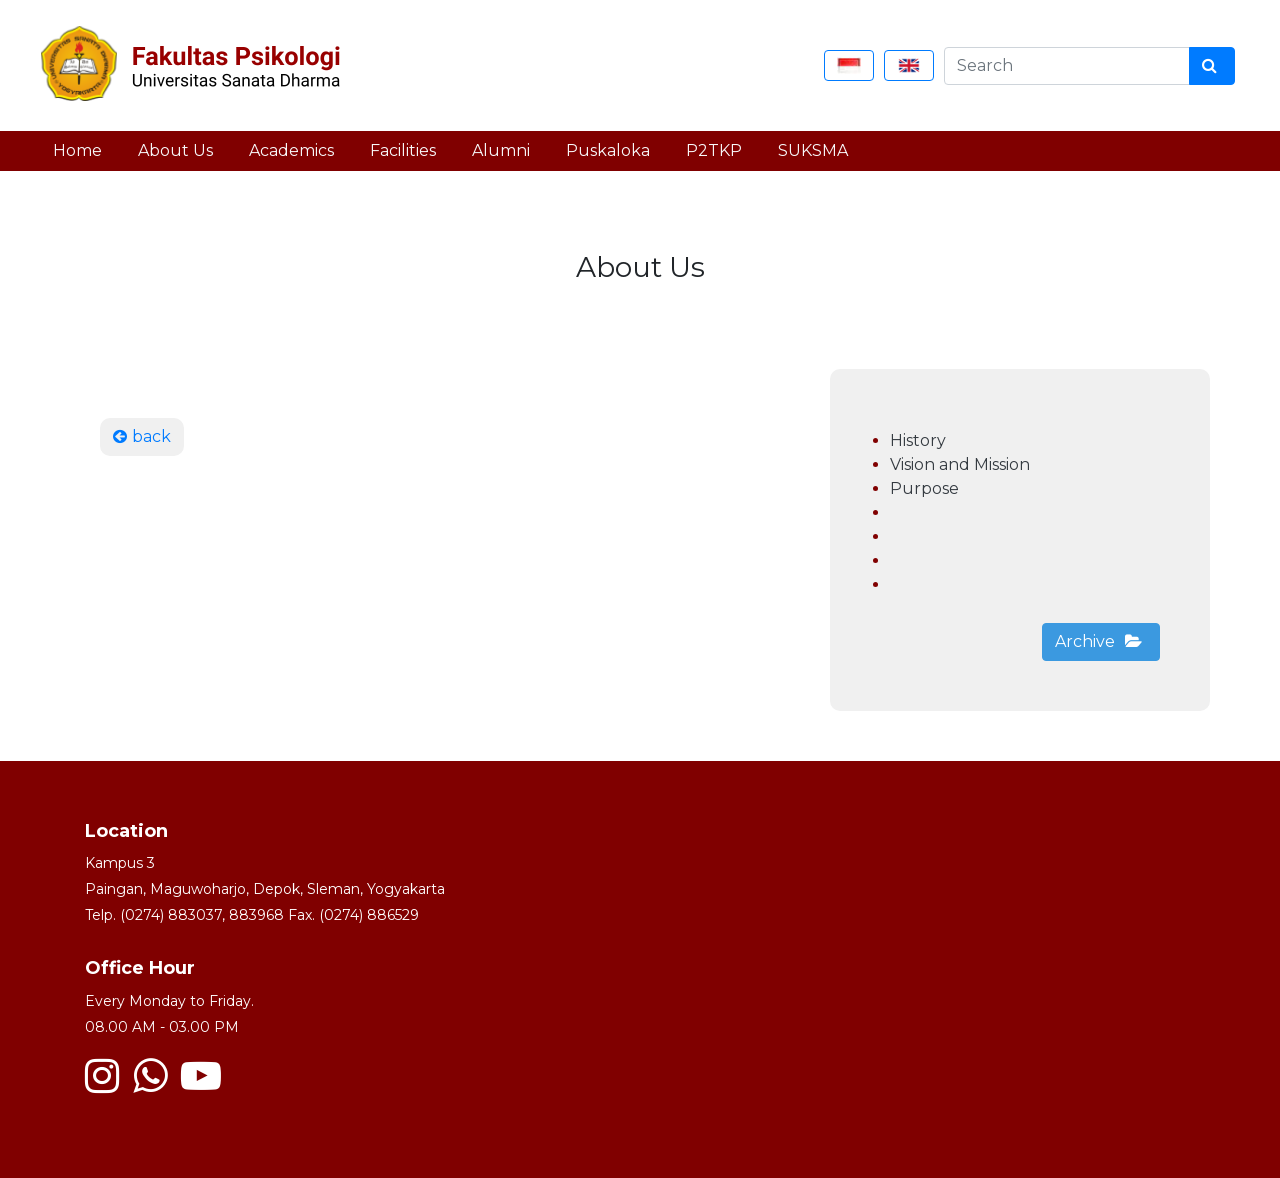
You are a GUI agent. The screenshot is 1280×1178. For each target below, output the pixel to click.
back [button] (142, 436)
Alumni (501, 150)
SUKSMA (813, 150)
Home (77, 150)
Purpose (924, 488)
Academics (291, 150)
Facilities (403, 150)
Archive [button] (1098, 641)
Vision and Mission (960, 464)
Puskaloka (608, 150)
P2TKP (714, 150)
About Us (175, 150)
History (918, 440)
